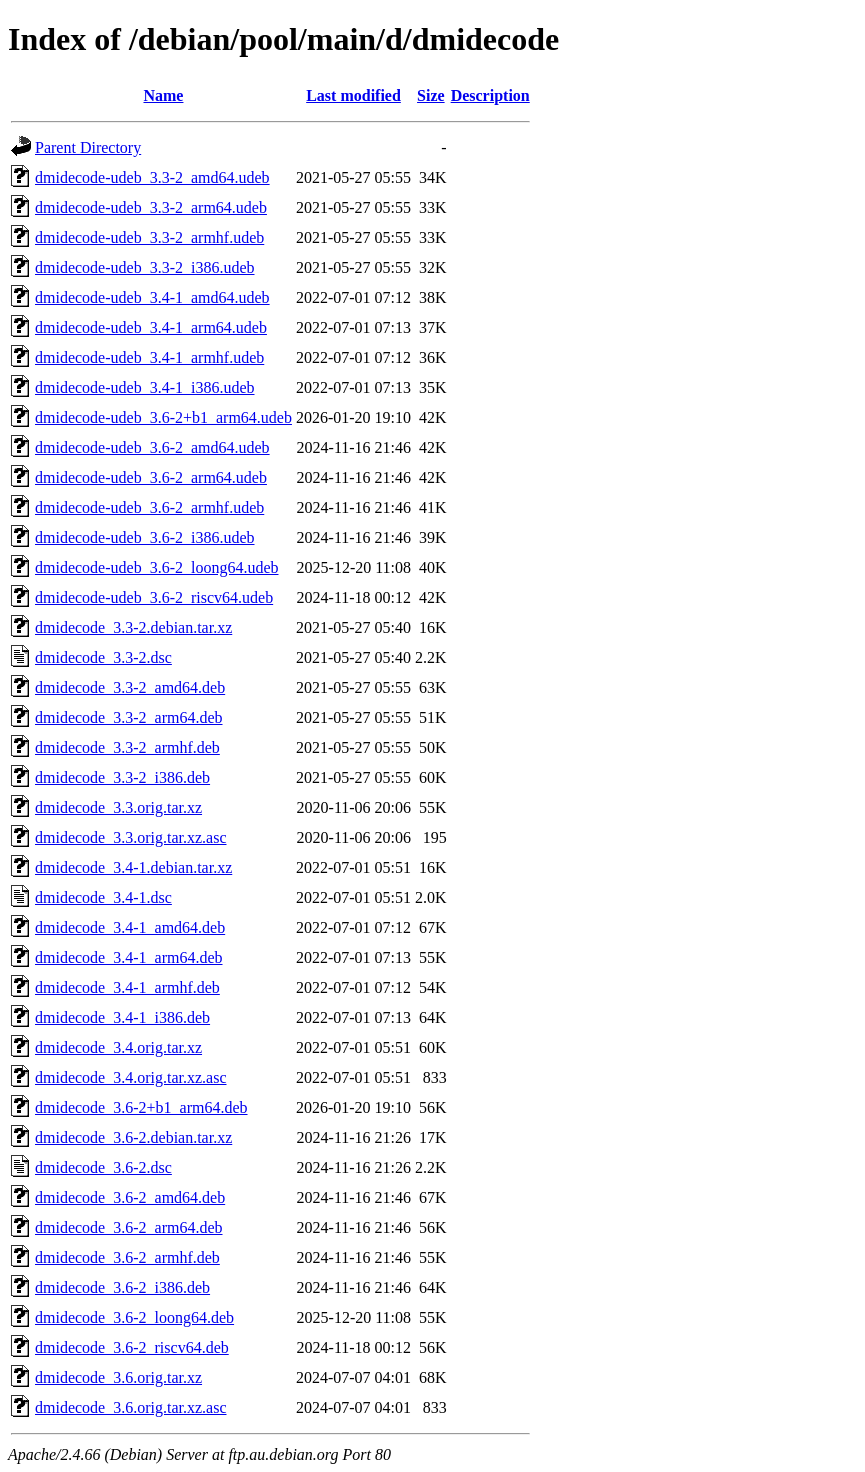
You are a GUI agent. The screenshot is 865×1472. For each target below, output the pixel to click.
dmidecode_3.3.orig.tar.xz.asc (131, 837)
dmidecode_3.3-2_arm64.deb (129, 717)
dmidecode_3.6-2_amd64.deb (130, 1197)
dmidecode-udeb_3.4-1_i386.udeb (145, 387)
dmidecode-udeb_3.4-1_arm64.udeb (151, 327)
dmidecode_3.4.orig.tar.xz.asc (131, 1077)
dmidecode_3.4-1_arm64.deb (129, 957)
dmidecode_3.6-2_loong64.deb (134, 1317)
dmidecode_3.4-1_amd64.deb (130, 927)
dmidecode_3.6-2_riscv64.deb (132, 1347)
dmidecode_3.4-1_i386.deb (122, 1017)
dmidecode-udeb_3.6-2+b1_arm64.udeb (163, 417)
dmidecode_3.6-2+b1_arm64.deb (141, 1107)
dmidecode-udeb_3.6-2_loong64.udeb (157, 567)
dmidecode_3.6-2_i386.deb (122, 1287)
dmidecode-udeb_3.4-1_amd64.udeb (152, 297)
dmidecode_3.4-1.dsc (103, 897)
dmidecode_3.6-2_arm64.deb (129, 1227)
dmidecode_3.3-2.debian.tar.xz (133, 627)
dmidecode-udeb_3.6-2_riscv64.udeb (154, 597)
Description (490, 95)
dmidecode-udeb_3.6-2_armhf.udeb (149, 507)
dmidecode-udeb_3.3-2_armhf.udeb (149, 237)
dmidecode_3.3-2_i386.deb (122, 777)
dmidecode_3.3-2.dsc (103, 657)
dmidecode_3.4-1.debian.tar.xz (133, 867)
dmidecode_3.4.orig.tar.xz (118, 1047)
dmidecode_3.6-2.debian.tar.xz (133, 1137)
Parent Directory (88, 147)
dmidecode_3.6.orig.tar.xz (118, 1377)
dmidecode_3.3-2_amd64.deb (130, 687)
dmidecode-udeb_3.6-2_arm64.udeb (151, 477)
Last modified (353, 95)
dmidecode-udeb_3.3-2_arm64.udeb (151, 207)
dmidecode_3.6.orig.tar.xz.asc (131, 1407)
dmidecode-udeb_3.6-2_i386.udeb (145, 537)
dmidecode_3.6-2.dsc (103, 1167)
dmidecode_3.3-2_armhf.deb (127, 747)
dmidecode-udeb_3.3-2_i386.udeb (145, 267)
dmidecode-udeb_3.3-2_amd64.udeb (152, 177)
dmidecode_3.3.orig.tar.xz (118, 807)
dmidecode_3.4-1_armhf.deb (127, 987)
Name (163, 95)
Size (431, 95)
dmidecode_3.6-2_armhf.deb (127, 1257)
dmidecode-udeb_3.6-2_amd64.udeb (152, 447)
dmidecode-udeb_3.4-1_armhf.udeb (149, 357)
